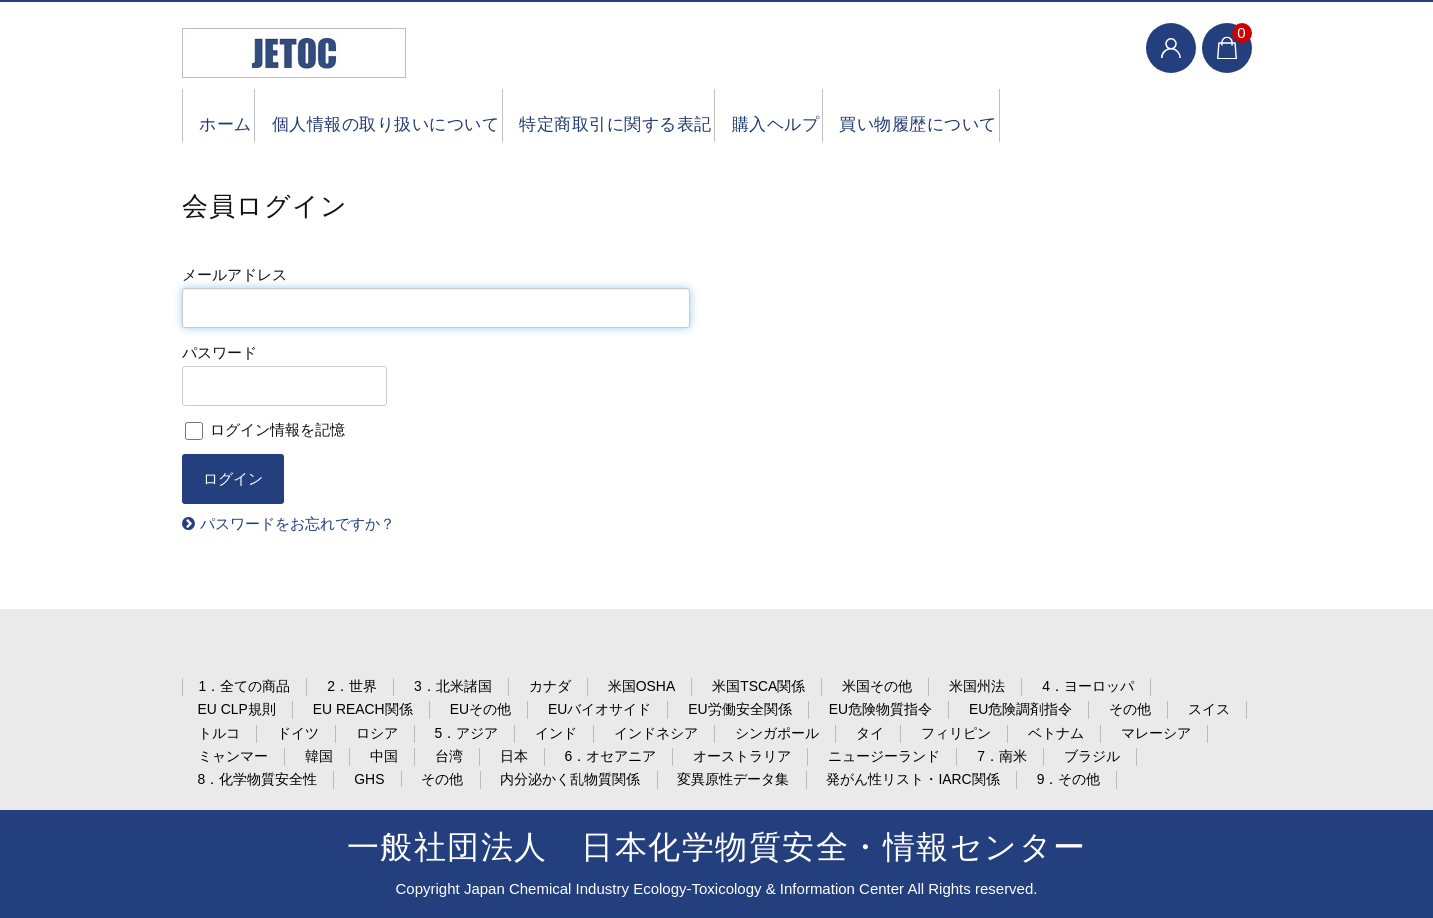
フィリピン (956, 733)
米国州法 (977, 686)
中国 (384, 756)
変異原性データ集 (733, 779)
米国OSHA (641, 686)
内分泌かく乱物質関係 (570, 779)
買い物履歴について (1017, 115)
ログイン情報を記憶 (265, 429)
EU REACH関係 (363, 709)
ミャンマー (233, 756)
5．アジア (467, 733)
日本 (514, 756)
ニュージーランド (884, 756)
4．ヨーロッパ (1088, 686)
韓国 (319, 756)
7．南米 (1002, 756)
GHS (369, 779)
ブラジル (1092, 756)
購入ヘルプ (851, 115)
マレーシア (1156, 733)
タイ (870, 733)
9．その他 (1069, 779)
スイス (1209, 709)
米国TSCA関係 (758, 686)
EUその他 (480, 709)
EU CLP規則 (237, 709)
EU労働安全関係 (739, 709)
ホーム (230, 115)
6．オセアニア (611, 756)
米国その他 (877, 686)
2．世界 (352, 686)
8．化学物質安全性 (258, 779)
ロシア (377, 733)
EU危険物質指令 (880, 709)
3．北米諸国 (453, 686)
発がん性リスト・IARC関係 (912, 779)
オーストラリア (742, 756)
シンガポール (777, 733)
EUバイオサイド (599, 709)
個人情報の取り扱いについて (414, 115)
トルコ (219, 733)
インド (556, 733)
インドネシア (656, 733)
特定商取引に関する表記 (667, 115)
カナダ (550, 686)
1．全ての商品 (245, 686)
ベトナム (1056, 733)
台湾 (449, 756)
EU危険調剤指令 (1020, 709)
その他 (1130, 709)
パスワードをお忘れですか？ (297, 523)
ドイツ (298, 733)
